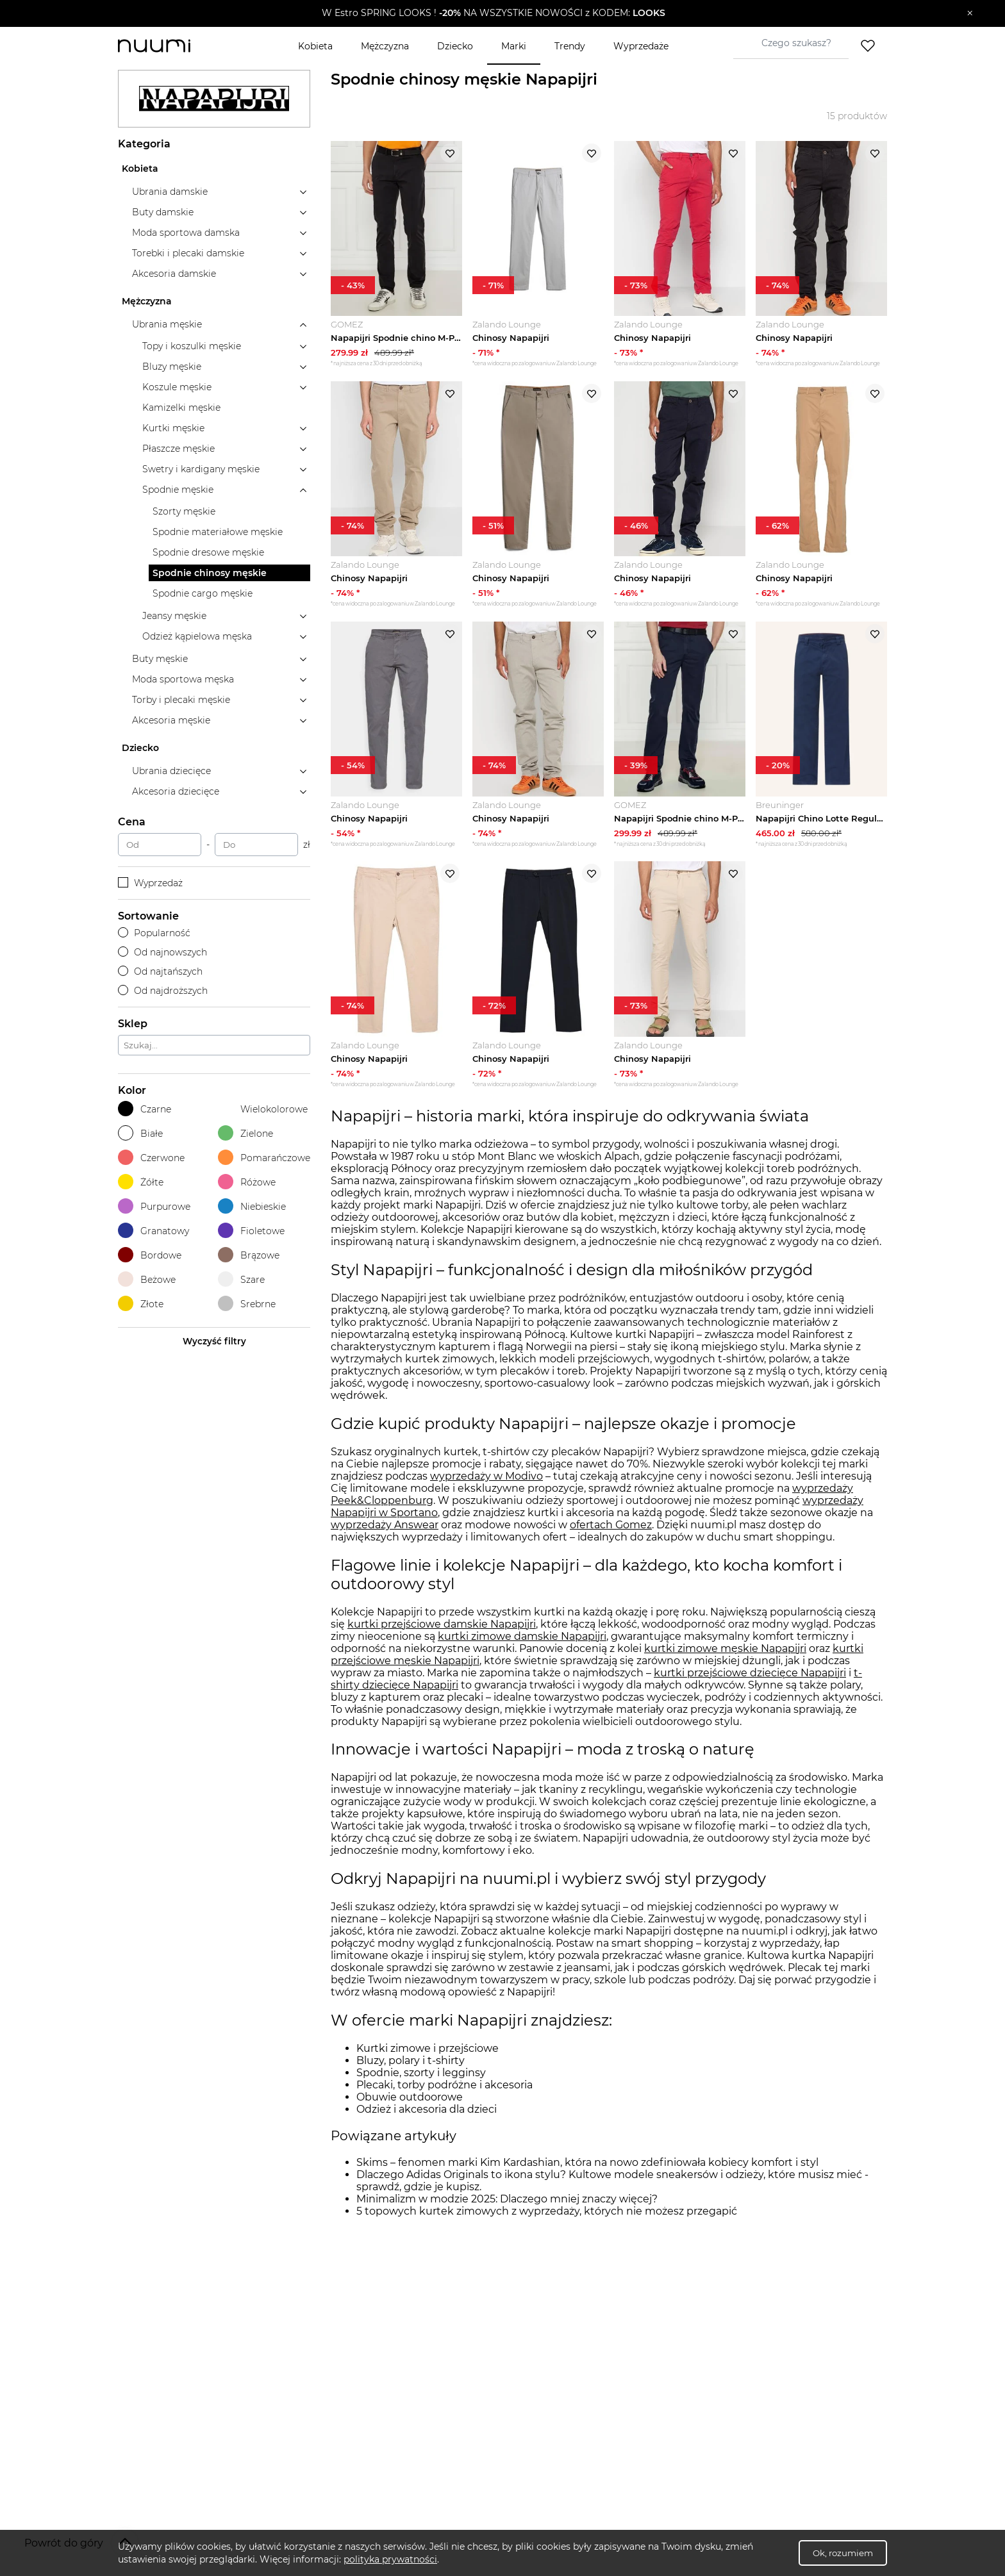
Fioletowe (251, 1230)
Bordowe (149, 1255)
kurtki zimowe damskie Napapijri (522, 1636)
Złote (140, 1303)
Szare (241, 1279)
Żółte (140, 1182)
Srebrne (247, 1303)
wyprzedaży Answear (384, 1525)
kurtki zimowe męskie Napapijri (725, 1648)
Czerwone (151, 1157)
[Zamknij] (970, 13)
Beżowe (147, 1279)
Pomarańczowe (264, 1157)
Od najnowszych (162, 952)
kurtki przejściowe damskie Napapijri (441, 1624)
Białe (140, 1133)
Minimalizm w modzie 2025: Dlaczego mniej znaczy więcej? (507, 2199)
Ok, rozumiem (843, 2553)
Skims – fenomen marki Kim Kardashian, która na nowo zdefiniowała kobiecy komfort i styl (587, 2162)
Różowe (247, 1182)
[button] (493, 13)
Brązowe (248, 1255)
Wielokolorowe (263, 1109)
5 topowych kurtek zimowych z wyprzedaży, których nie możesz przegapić (546, 2211)
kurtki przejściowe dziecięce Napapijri (750, 1673)
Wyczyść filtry (214, 1341)
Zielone (245, 1133)
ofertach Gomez (611, 1525)
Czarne (144, 1109)
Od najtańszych (160, 971)
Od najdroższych (163, 990)
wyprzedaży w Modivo (486, 1476)
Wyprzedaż (150, 883)
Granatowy (153, 1230)
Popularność (154, 933)
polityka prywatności (390, 2559)
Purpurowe (154, 1206)
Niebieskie (252, 1206)
